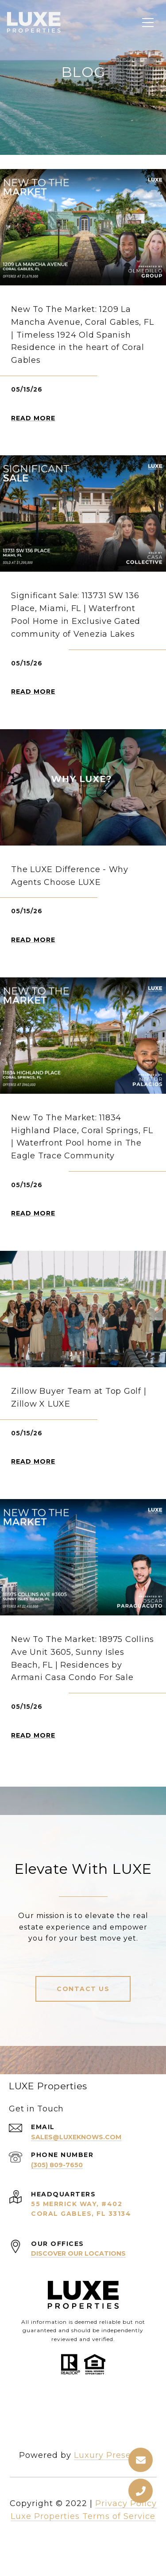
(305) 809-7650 (57, 2165)
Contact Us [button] (83, 1989)
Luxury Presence (110, 2455)
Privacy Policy (126, 2503)
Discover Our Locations (78, 2253)
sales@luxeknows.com (76, 2137)
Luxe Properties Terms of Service (83, 2516)
